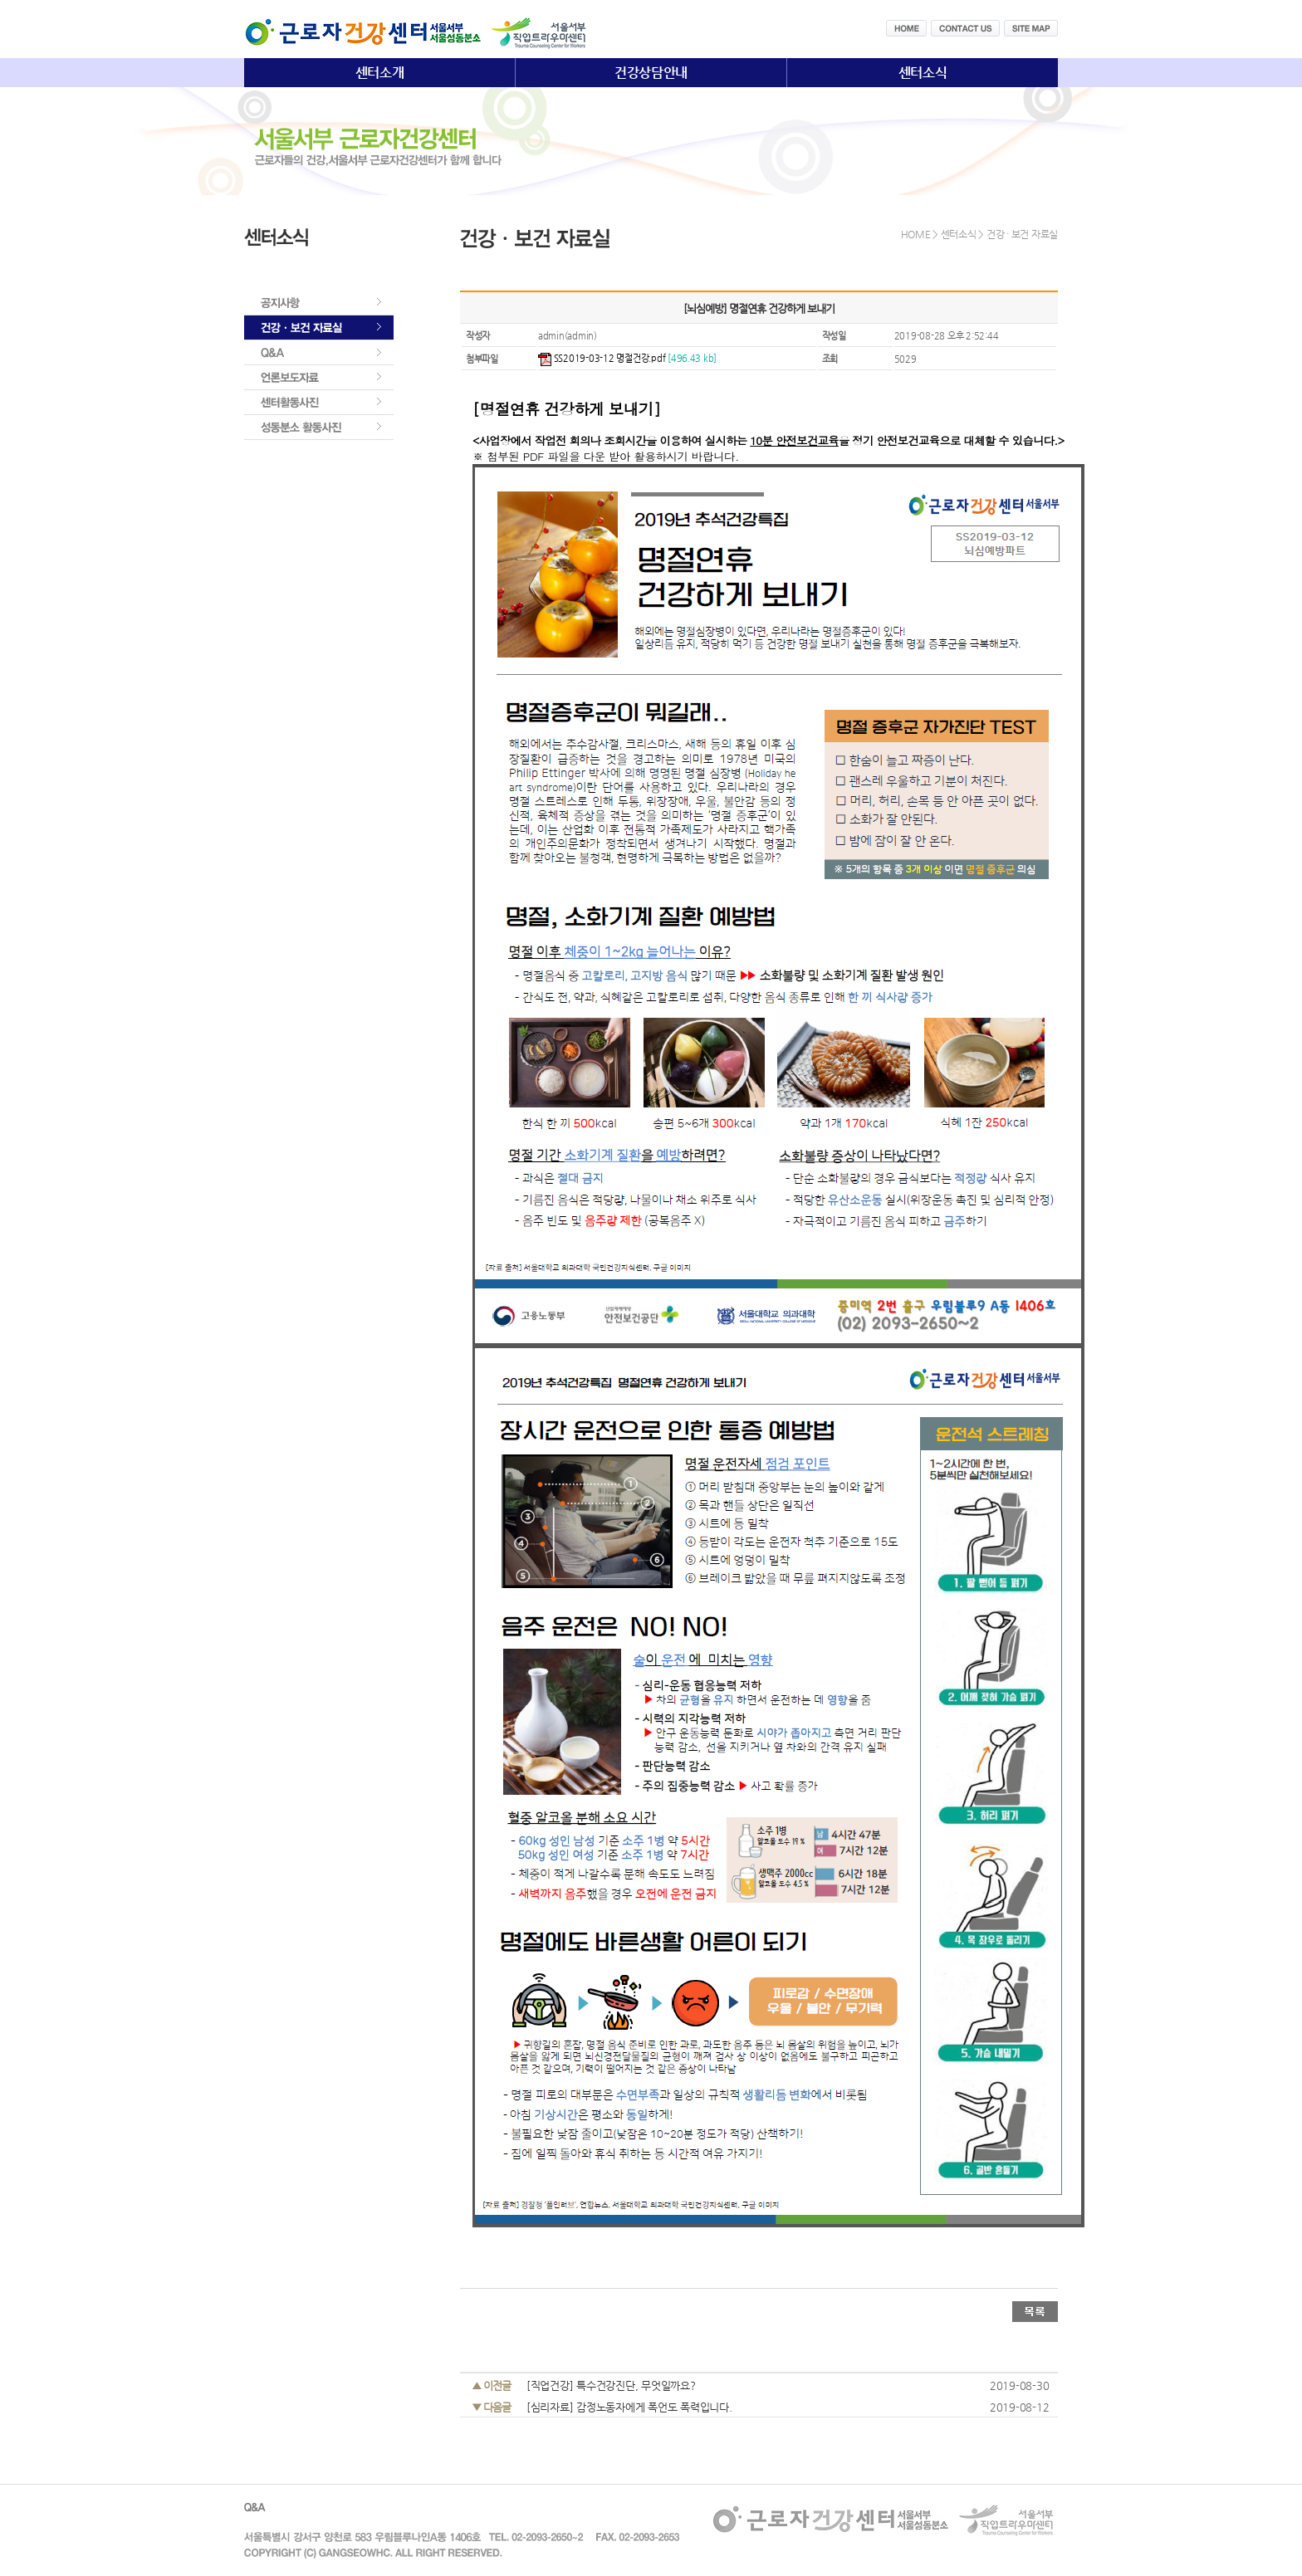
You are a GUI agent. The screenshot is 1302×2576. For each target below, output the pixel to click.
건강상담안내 (651, 73)
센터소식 (922, 73)
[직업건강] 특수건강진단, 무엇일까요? (611, 2385)
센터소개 (379, 73)
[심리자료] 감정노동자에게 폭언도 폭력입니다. (629, 2407)
